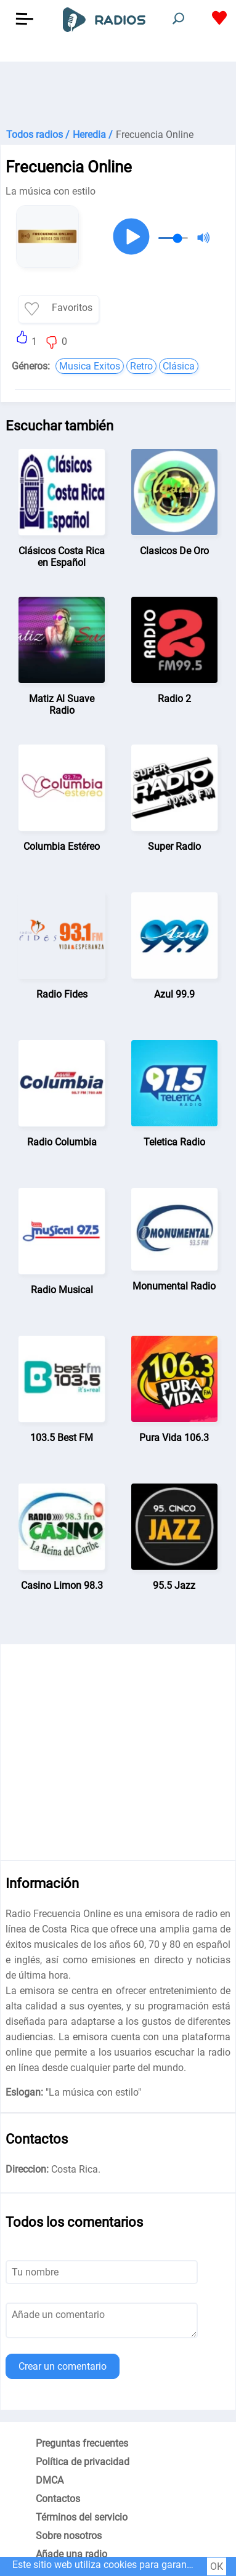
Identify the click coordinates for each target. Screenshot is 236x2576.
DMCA (49, 2480)
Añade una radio (71, 2554)
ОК (216, 2566)
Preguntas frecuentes (82, 2443)
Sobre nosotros (69, 2536)
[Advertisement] (118, 92)
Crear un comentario (62, 2366)
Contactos (58, 2499)
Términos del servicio (82, 2517)
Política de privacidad (82, 2462)
